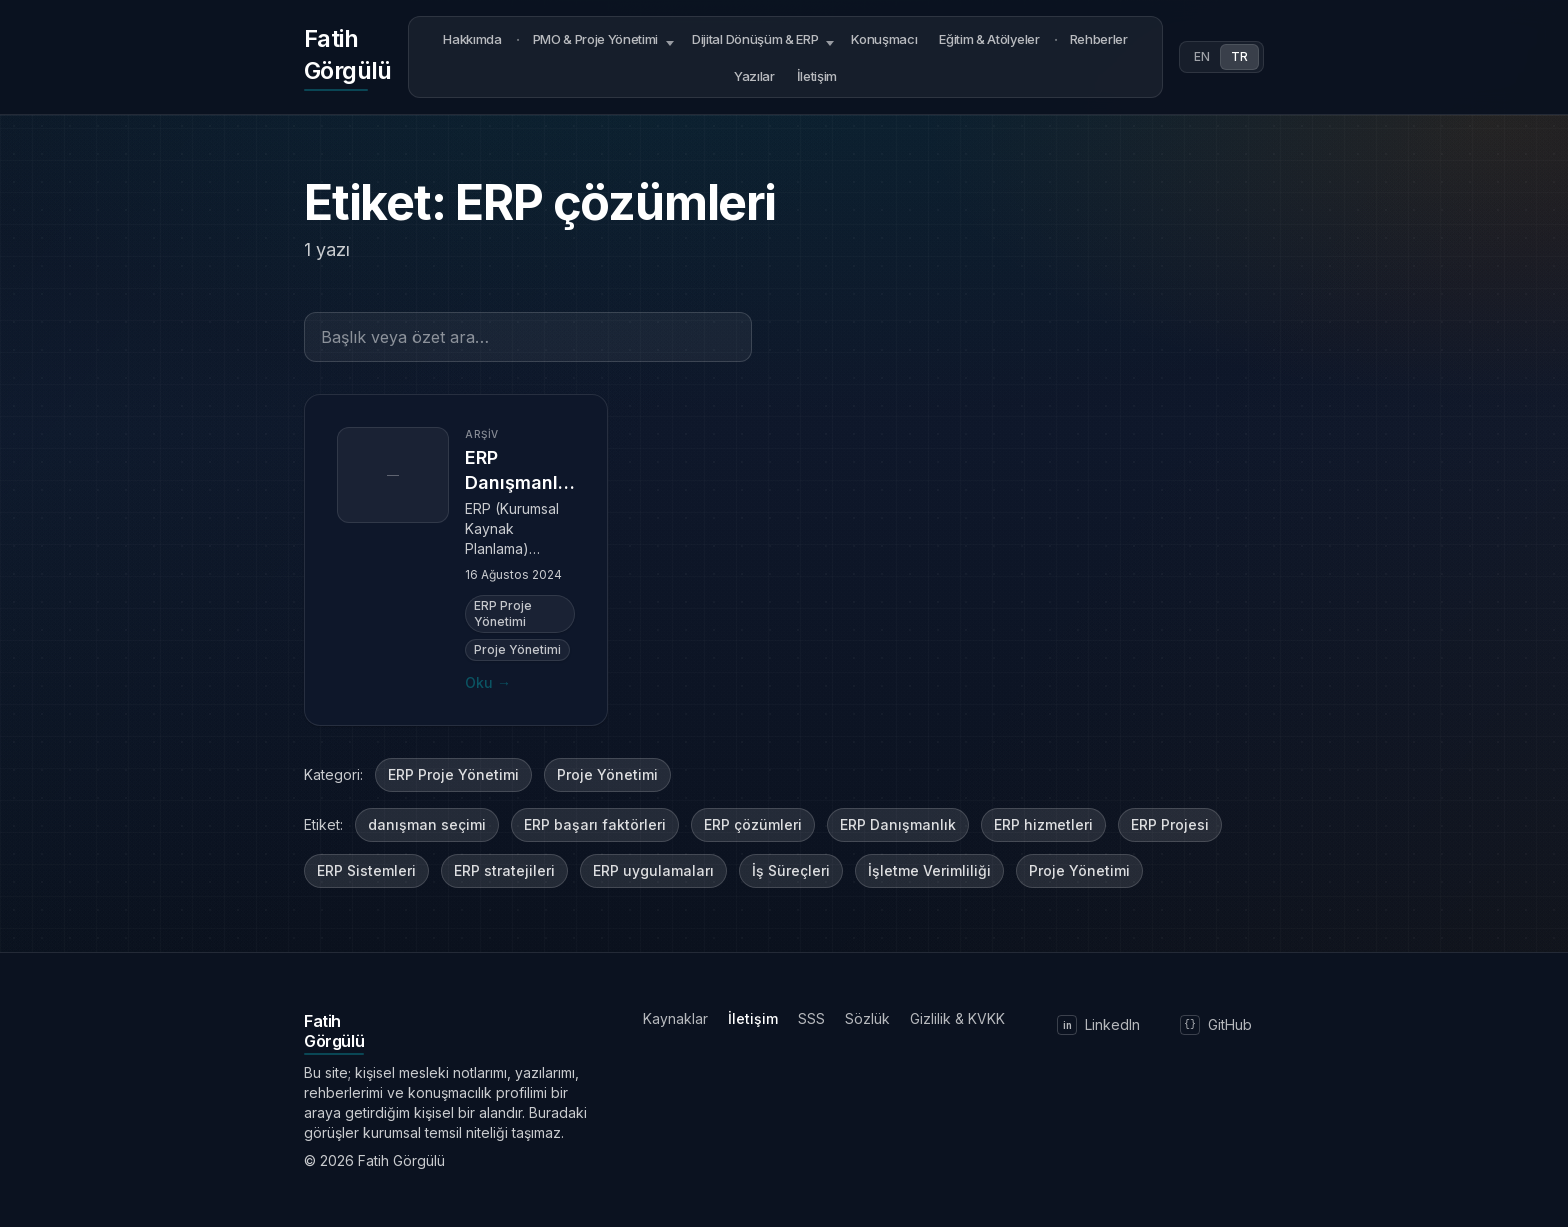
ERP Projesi (1170, 824)
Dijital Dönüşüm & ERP (755, 39)
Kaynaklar (675, 1018)
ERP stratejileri (504, 870)
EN (1202, 56)
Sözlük (867, 1018)
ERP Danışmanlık (898, 824)
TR (1239, 56)
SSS (811, 1018)
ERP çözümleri (753, 824)
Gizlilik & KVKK (957, 1018)
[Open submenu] (670, 40)
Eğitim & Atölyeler (989, 39)
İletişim (817, 76)
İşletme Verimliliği (929, 870)
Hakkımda (472, 39)
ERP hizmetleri (1043, 824)
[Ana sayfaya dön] (348, 57)
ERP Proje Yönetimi (453, 774)
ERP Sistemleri (366, 870)
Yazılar (754, 76)
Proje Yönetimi (607, 774)
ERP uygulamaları (653, 870)
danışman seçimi (427, 824)
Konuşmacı (884, 39)
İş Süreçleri (791, 870)
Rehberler (1099, 39)
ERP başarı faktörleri (595, 824)
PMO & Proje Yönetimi (596, 39)
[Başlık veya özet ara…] (528, 337)
